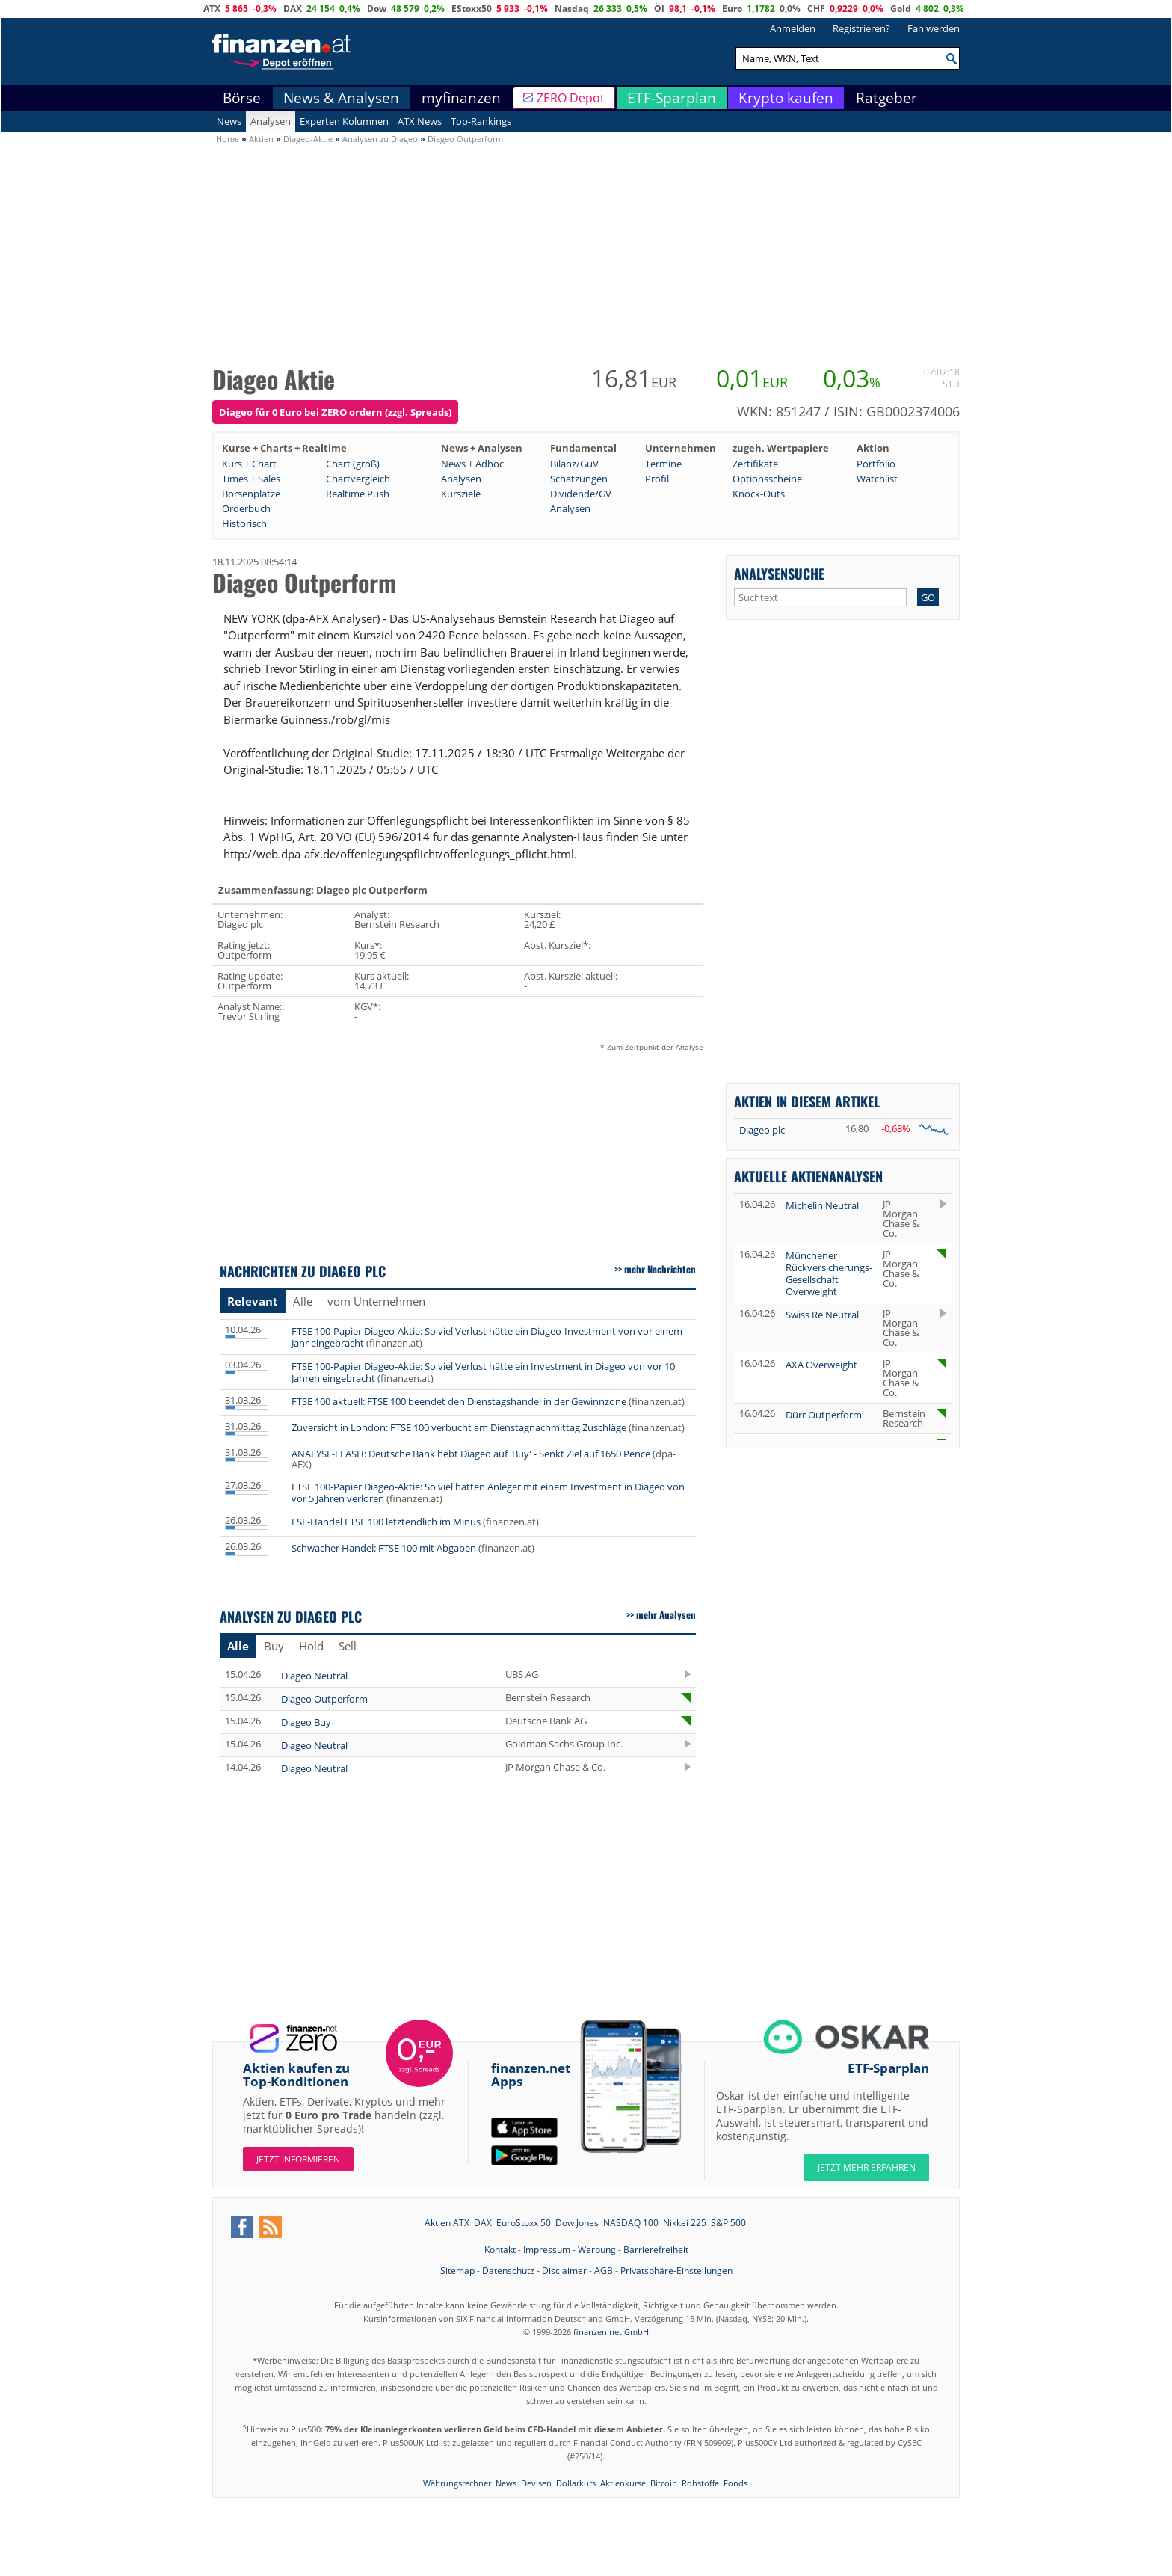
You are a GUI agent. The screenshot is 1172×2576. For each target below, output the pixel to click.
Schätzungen (579, 478)
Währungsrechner (457, 2483)
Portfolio (876, 463)
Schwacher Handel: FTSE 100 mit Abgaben (384, 1548)
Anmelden (792, 28)
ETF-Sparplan (671, 98)
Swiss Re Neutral (822, 1314)
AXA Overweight (821, 1364)
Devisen (536, 2483)
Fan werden (933, 28)
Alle (302, 1301)
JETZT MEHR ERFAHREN (867, 2167)
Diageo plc (762, 1130)
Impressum (546, 2249)
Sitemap (457, 2270)
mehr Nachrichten (660, 1268)
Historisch (244, 523)
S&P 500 (728, 2222)
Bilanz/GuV (574, 463)
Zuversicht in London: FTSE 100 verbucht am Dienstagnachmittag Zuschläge (459, 1427)
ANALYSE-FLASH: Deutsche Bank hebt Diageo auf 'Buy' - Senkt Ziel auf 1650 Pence (471, 1453)
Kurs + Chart (249, 463)
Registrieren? (861, 28)
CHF (816, 8)
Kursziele (461, 493)
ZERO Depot (571, 98)
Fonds (735, 2483)
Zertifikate (755, 463)
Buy (274, 1645)
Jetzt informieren (298, 2159)
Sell (348, 1645)
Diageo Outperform (324, 1699)
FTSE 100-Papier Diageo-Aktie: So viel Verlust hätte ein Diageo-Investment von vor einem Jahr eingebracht (487, 1337)
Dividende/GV (580, 493)
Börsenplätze (251, 493)
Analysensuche (779, 573)
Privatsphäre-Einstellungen (676, 2270)
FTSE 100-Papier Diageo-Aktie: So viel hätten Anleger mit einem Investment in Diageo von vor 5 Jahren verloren (488, 1492)
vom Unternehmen (376, 1301)
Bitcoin (663, 2483)
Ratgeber (886, 98)
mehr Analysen (666, 1614)
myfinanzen (461, 98)
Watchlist (877, 478)
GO (928, 597)
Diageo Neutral (314, 1675)
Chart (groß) (353, 463)
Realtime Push (357, 493)
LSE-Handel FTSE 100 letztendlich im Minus (386, 1521)
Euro (732, 8)
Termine (663, 463)
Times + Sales (251, 478)
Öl (659, 8)
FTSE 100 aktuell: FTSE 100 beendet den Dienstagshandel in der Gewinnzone (459, 1401)
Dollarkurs (576, 2483)
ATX (211, 8)
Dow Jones (577, 2222)
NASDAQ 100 (631, 2222)
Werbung (597, 2249)
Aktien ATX (447, 2222)
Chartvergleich (358, 478)
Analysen (270, 121)
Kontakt (500, 2249)
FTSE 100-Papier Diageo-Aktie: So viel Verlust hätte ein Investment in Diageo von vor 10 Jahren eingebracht (483, 1372)
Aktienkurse (623, 2483)
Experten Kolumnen (344, 121)
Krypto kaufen (785, 98)
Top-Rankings (481, 121)
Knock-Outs (758, 493)
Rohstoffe (700, 2483)
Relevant (252, 1301)
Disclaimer (564, 2270)
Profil (657, 478)
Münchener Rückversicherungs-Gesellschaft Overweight (829, 1273)
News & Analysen (341, 98)
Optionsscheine (767, 478)
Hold (311, 1645)
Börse (242, 98)
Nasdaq (572, 8)
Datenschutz (508, 2270)
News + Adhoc (472, 463)
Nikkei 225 (684, 2222)
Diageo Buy (306, 1722)
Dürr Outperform (824, 1414)
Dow (376, 8)
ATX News (420, 121)
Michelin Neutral (822, 1205)
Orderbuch (246, 508)
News (229, 121)
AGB (603, 2270)
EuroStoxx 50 (523, 2222)
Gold (900, 8)
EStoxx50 (471, 8)
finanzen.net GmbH (611, 2331)
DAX (292, 8)
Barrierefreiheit (655, 2249)
